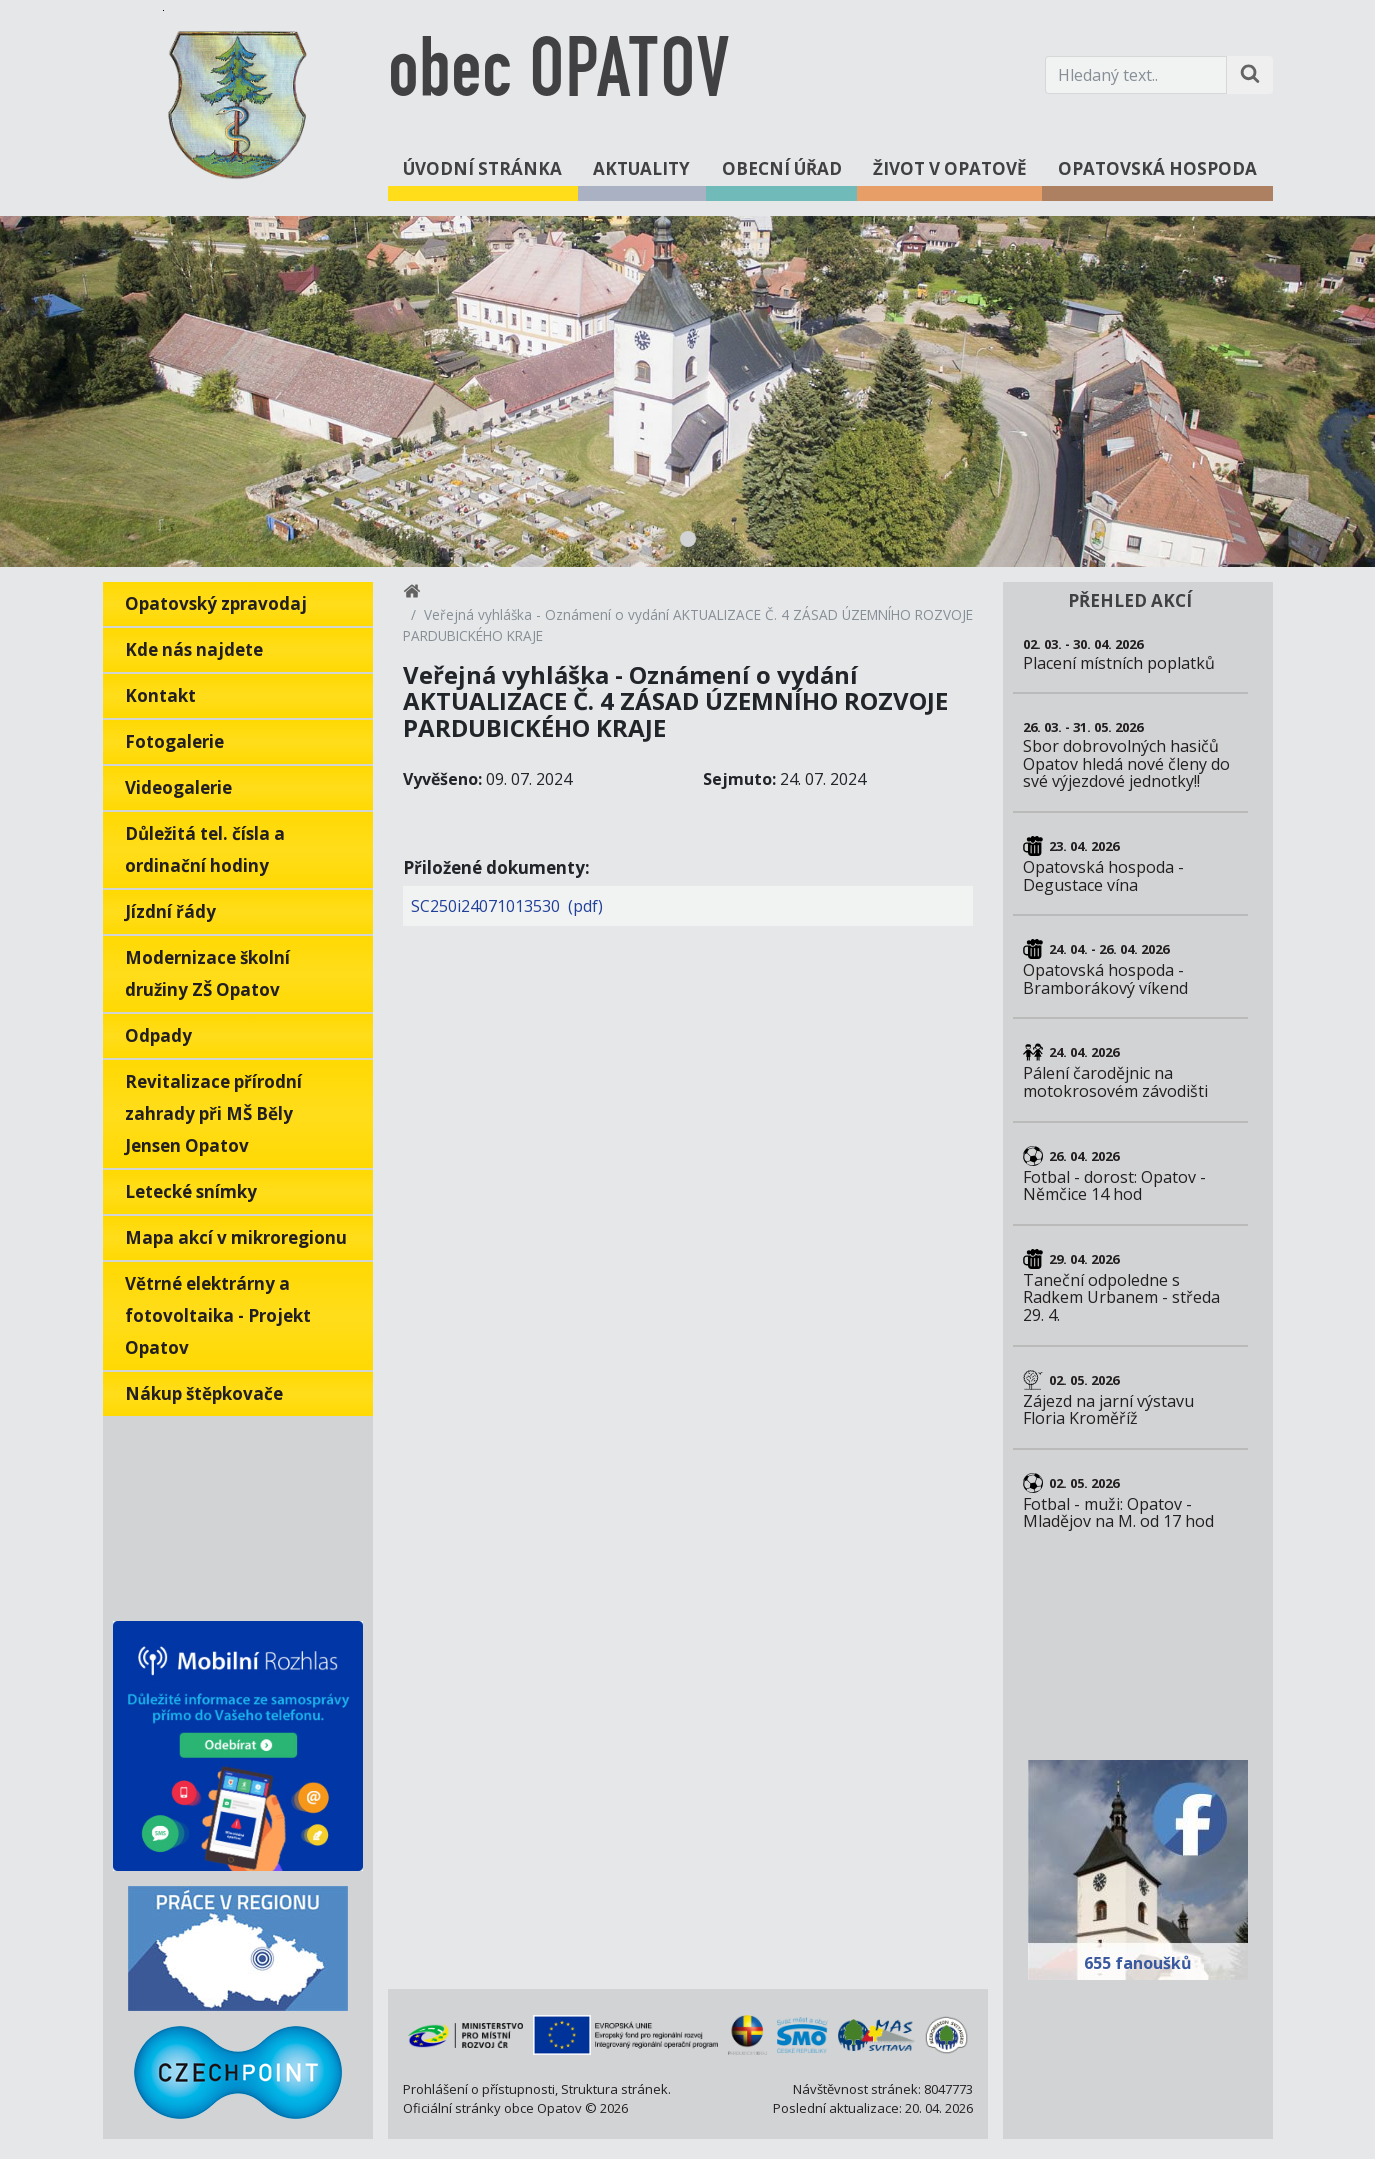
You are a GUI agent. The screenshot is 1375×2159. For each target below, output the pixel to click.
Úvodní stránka (482, 168)
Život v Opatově (950, 168)
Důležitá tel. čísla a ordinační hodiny (205, 849)
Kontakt (160, 695)
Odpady (158, 1035)
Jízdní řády (170, 911)
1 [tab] (688, 539)
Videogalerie (178, 787)
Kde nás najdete (194, 649)
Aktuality (641, 168)
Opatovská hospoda (1157, 168)
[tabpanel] (687, 391)
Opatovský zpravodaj (216, 603)
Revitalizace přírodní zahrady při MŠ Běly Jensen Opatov (213, 1113)
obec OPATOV (558, 74)
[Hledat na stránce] (1250, 75)
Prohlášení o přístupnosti (479, 2089)
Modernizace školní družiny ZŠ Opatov (207, 973)
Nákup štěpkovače (204, 1393)
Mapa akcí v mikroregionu (236, 1237)
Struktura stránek (614, 2089)
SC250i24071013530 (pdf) (507, 906)
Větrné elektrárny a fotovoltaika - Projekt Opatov (218, 1315)
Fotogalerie (174, 741)
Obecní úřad (782, 168)
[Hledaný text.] (1136, 75)
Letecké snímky (191, 1191)
